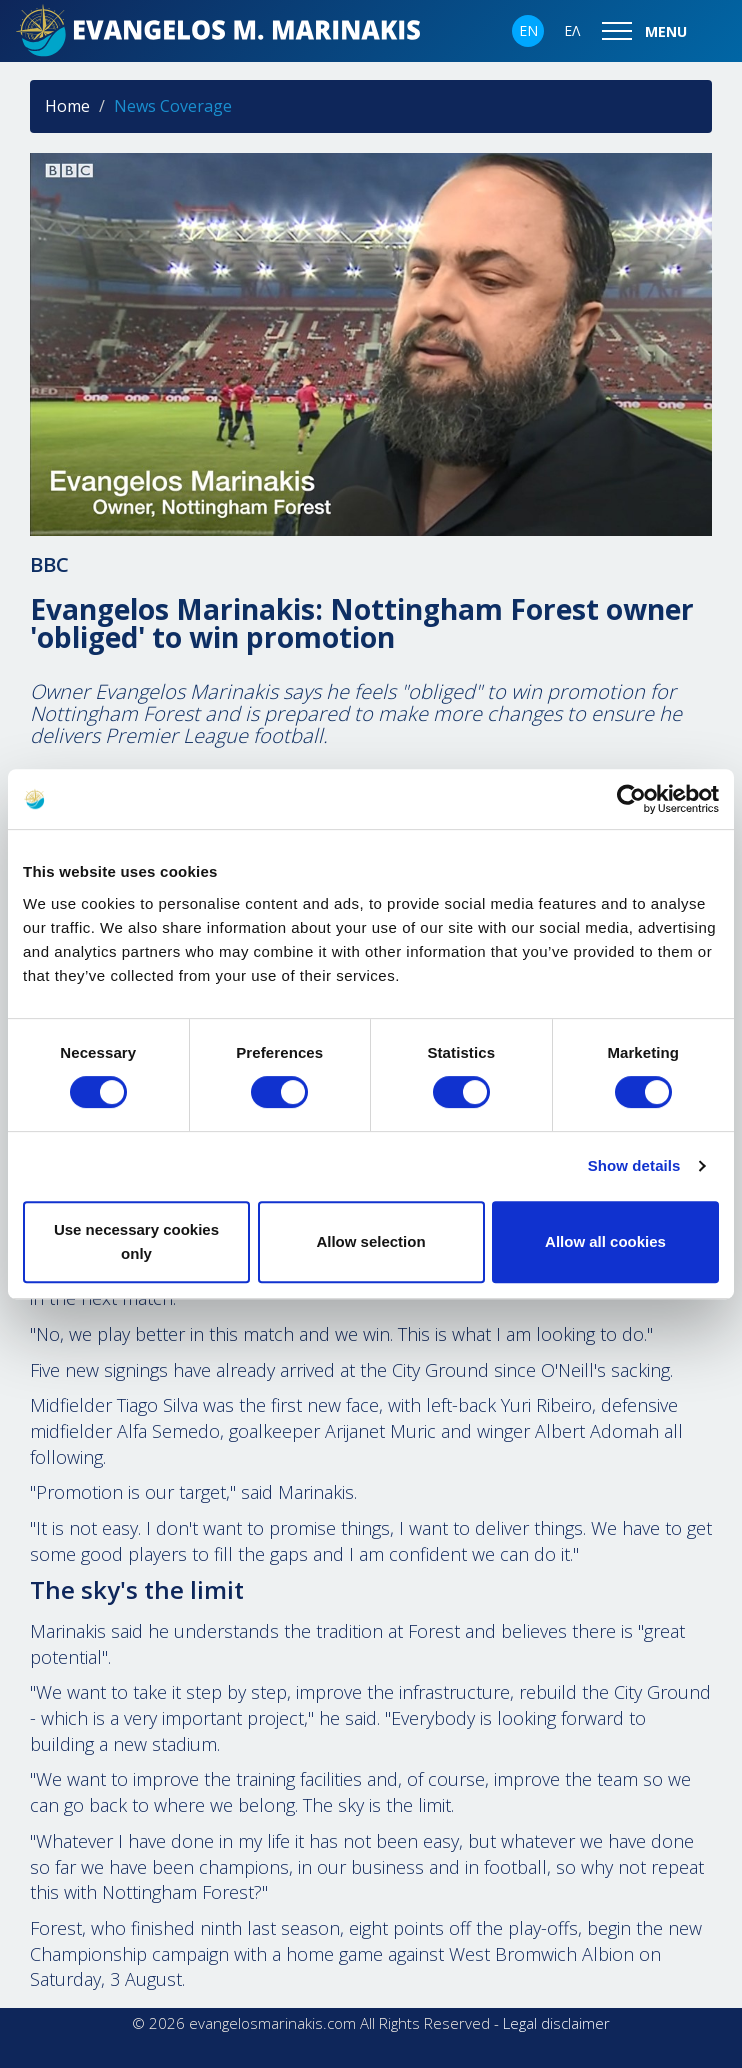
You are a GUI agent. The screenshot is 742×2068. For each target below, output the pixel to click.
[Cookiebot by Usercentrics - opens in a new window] (631, 799)
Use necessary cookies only (136, 1241)
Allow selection (370, 1241)
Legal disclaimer (556, 2023)
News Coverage (173, 106)
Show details (634, 1165)
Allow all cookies (605, 1241)
